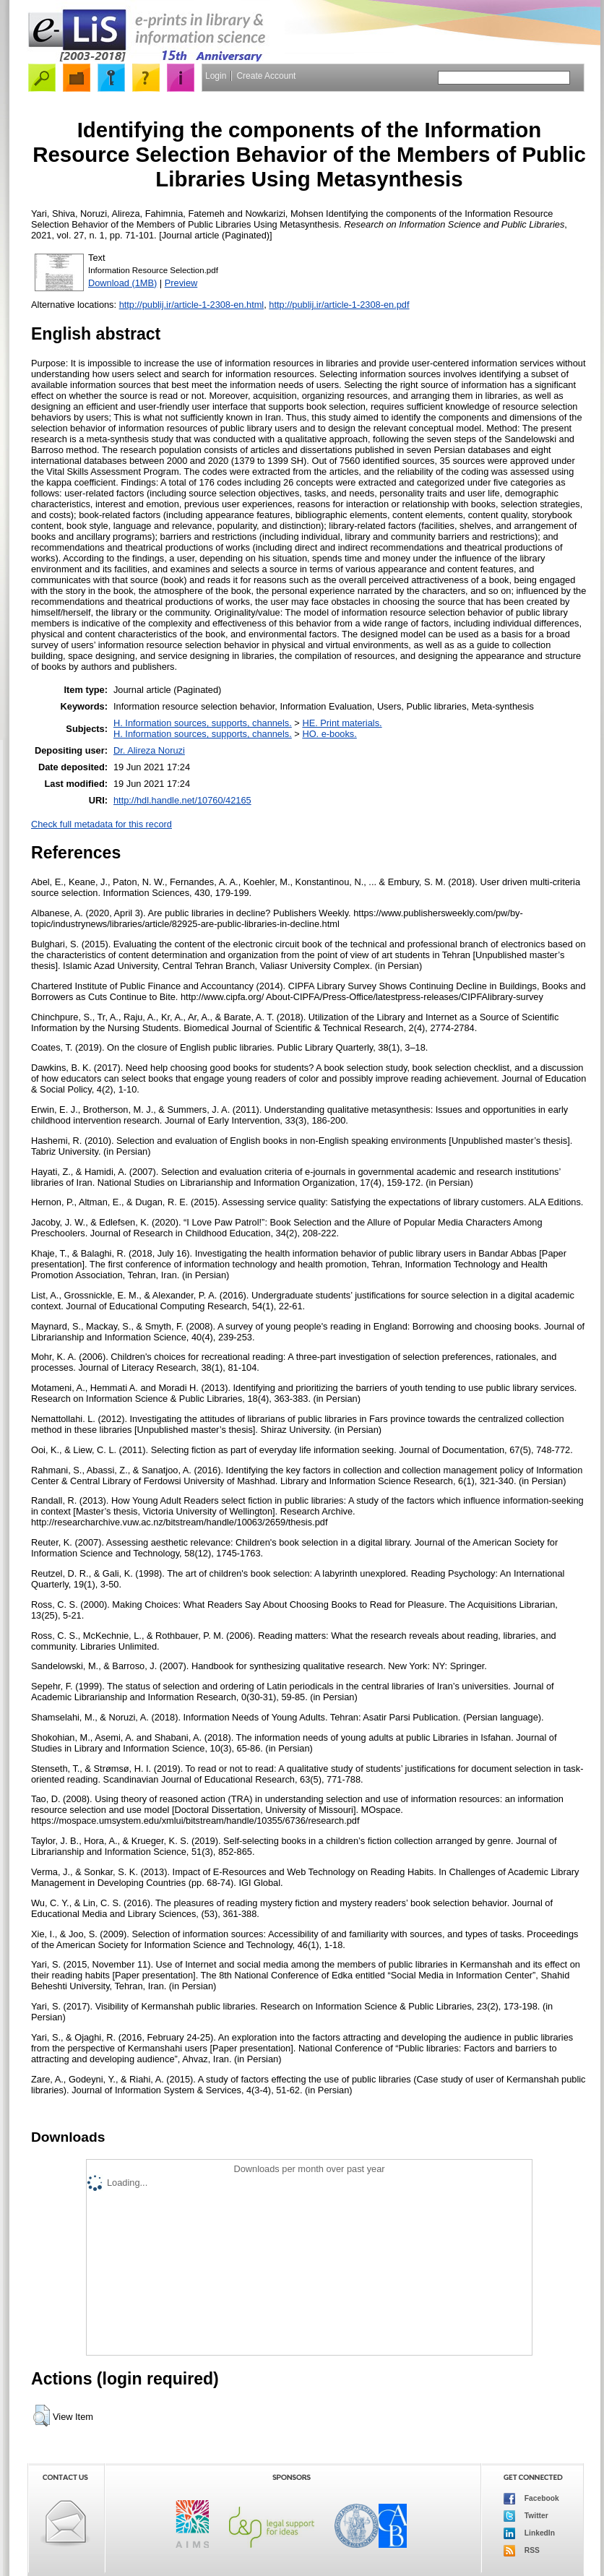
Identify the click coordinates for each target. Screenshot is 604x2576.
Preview (181, 282)
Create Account (265, 76)
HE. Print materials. (341, 723)
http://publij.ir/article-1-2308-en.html (191, 304)
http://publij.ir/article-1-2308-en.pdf (339, 304)
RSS (522, 2550)
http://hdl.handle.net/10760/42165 (182, 800)
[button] (41, 2415)
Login (215, 76)
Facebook (531, 2498)
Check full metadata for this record (101, 824)
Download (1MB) (122, 282)
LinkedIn (529, 2533)
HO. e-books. (329, 733)
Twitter (526, 2516)
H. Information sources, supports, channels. (202, 723)
